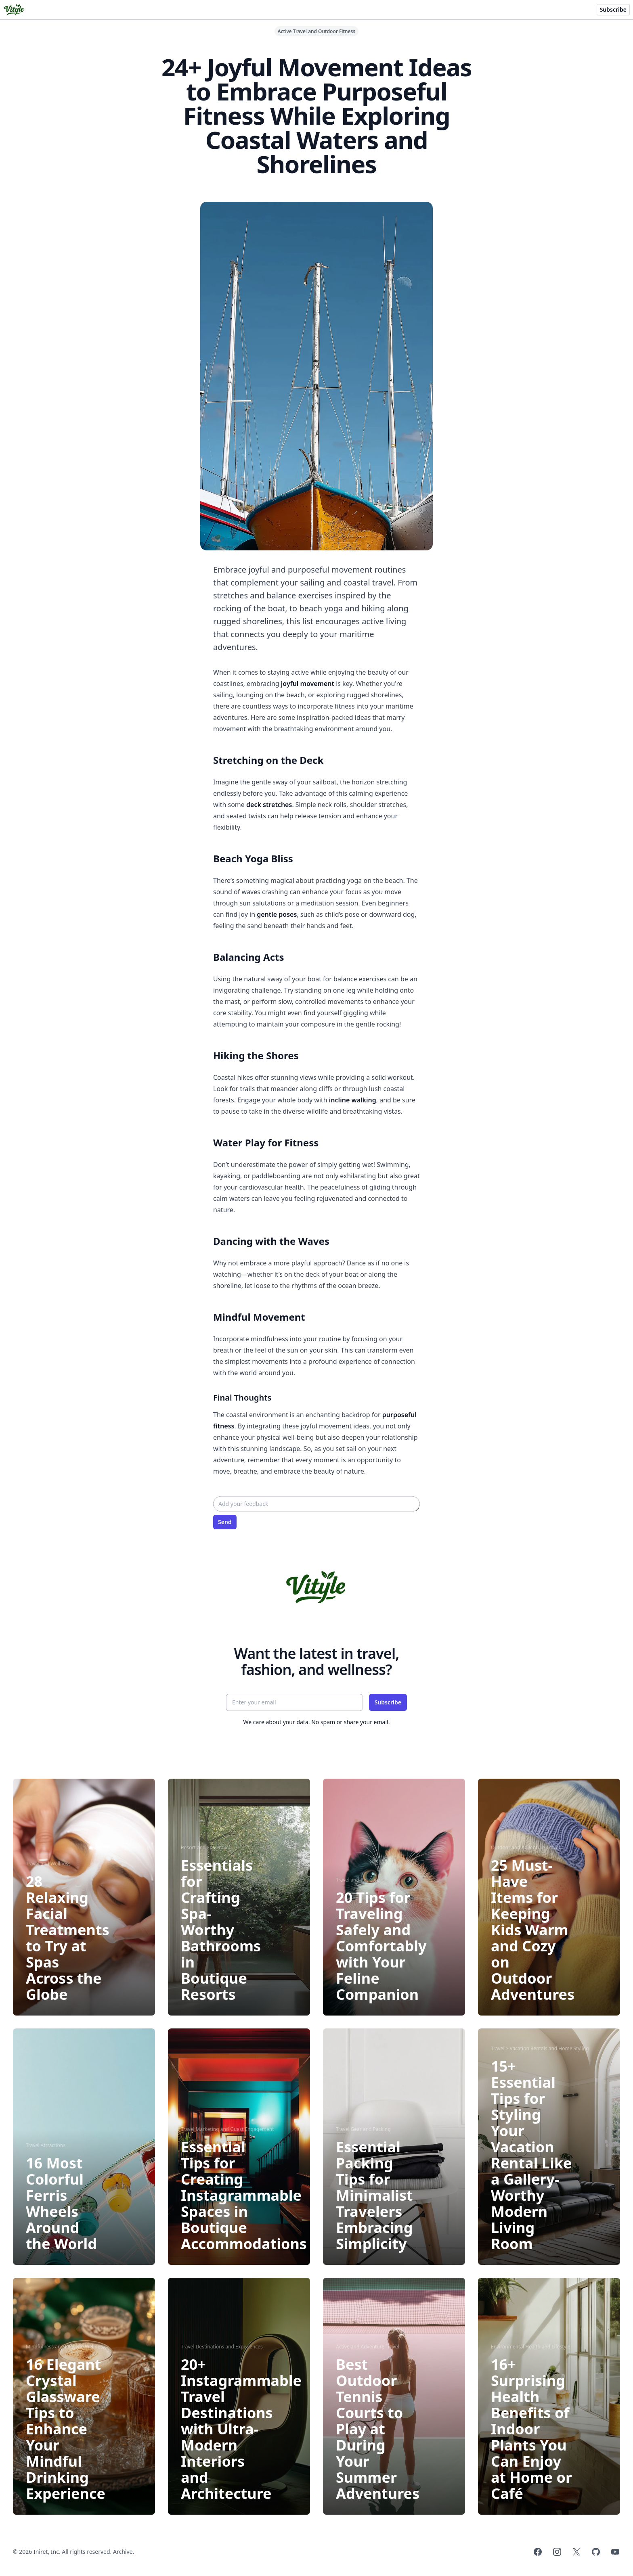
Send (225, 1522)
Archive (122, 2551)
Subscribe (613, 9)
